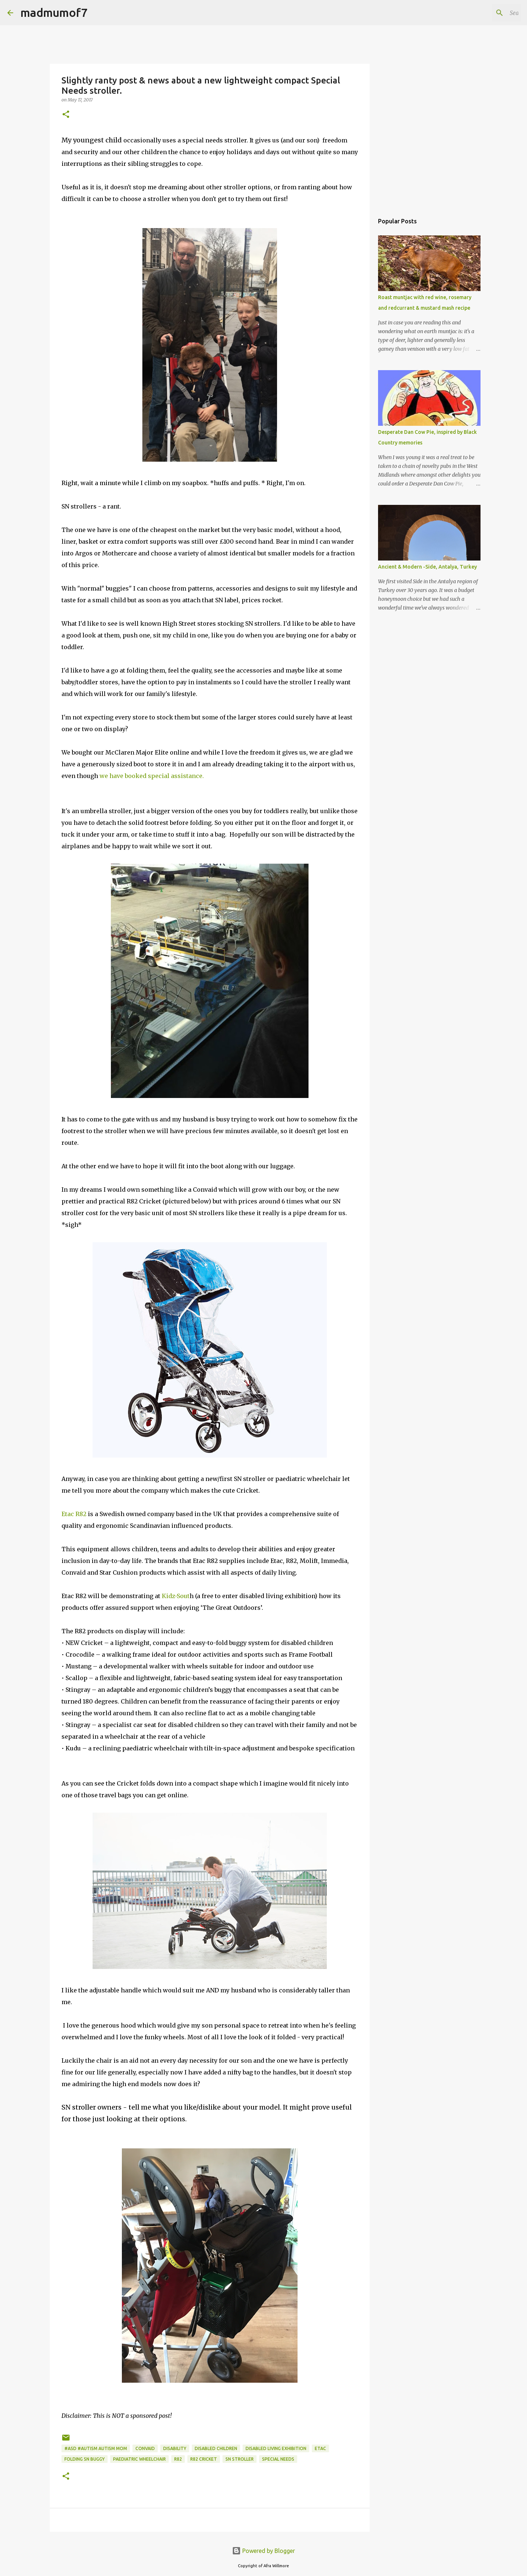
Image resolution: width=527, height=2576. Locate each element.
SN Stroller (239, 2459)
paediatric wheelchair (139, 2459)
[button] (65, 115)
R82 (178, 2459)
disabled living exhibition (276, 2448)
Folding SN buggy (84, 2459)
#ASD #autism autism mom (95, 2448)
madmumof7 (53, 12)
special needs (278, 2459)
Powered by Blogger (263, 2550)
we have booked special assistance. (152, 775)
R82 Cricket (203, 2459)
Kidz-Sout (175, 1596)
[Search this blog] (482, 13)
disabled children (216, 2448)
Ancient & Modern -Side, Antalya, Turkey (427, 567)
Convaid (145, 2448)
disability (174, 2448)
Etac (320, 2448)
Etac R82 (73, 1514)
